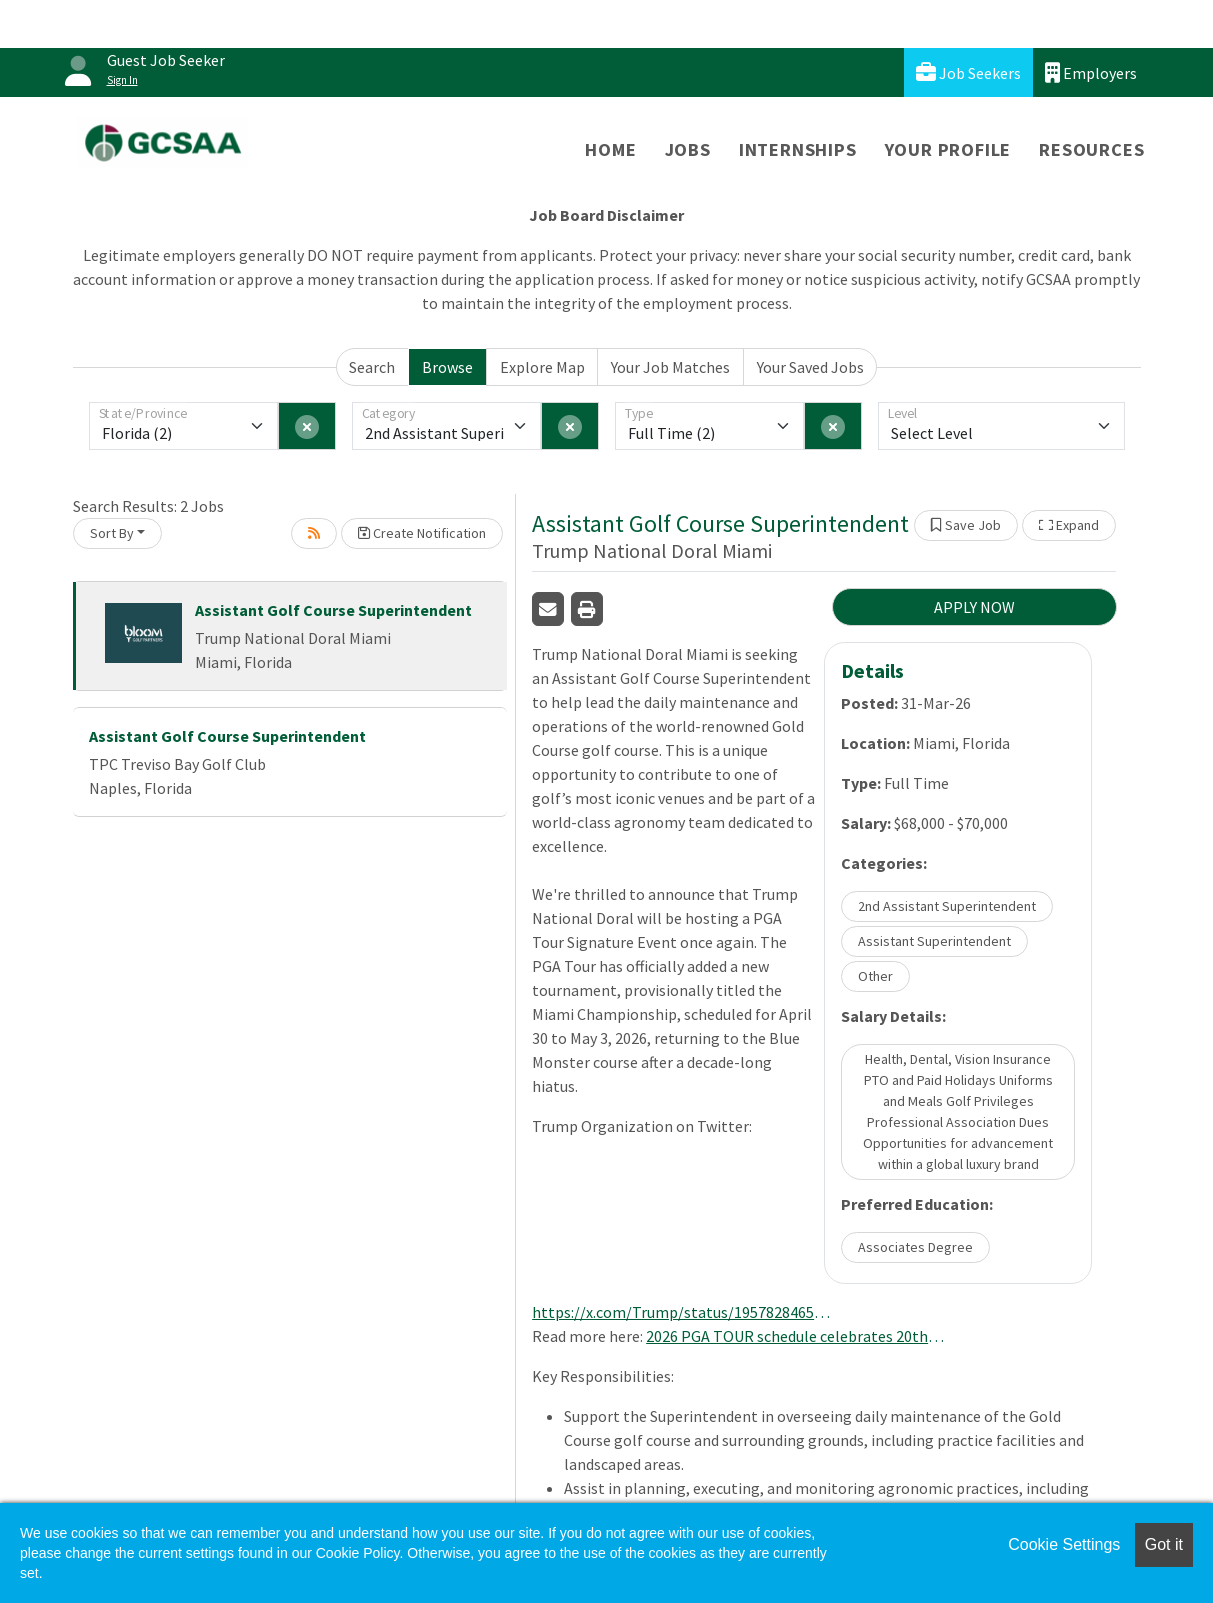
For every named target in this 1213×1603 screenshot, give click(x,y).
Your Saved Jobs (810, 367)
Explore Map (542, 367)
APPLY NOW (974, 607)
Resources (1091, 149)
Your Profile (948, 149)
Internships (798, 149)
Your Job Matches (670, 367)
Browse (447, 367)
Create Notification (422, 533)
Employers (1091, 72)
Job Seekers (968, 72)
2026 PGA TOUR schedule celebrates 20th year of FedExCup (796, 1336)
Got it (1164, 1544)
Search (372, 367)
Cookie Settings (1064, 1544)
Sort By (112, 533)
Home (610, 149)
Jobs (688, 149)
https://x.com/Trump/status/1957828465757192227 (682, 1312)
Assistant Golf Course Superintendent (333, 610)
